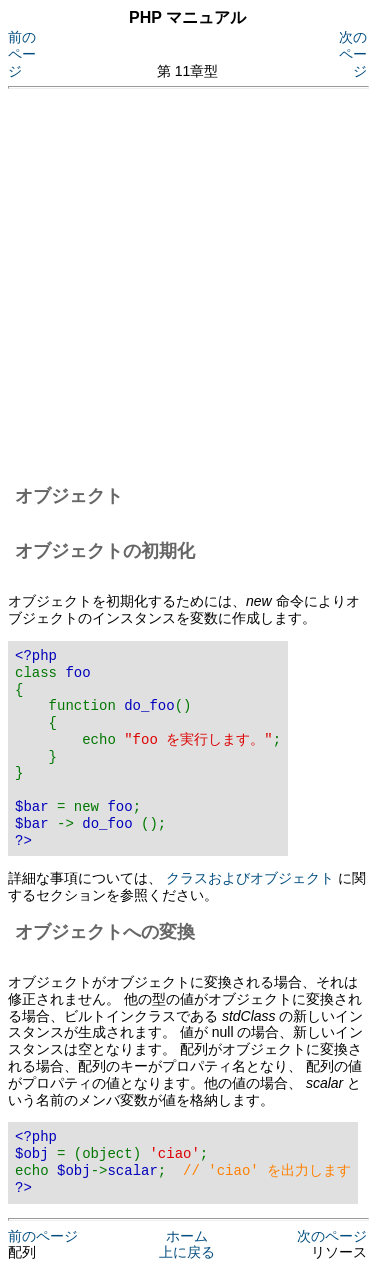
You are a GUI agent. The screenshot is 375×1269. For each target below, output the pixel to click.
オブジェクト (69, 496)
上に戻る (187, 1252)
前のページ (22, 54)
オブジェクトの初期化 (105, 551)
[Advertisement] (187, 283)
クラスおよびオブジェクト (250, 878)
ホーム (187, 1236)
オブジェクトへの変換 (105, 932)
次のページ (353, 54)
